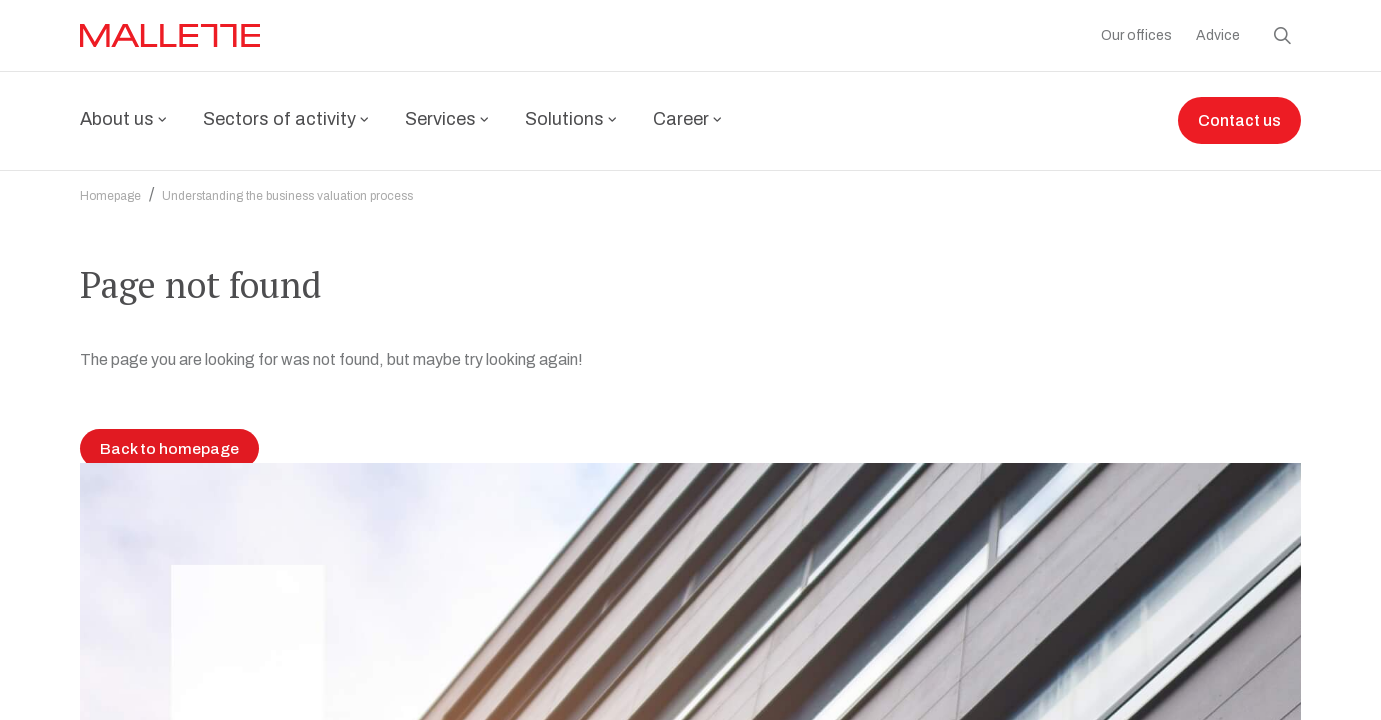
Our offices (1136, 35)
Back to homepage (169, 661)
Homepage (110, 184)
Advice (1218, 35)
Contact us (1239, 121)
